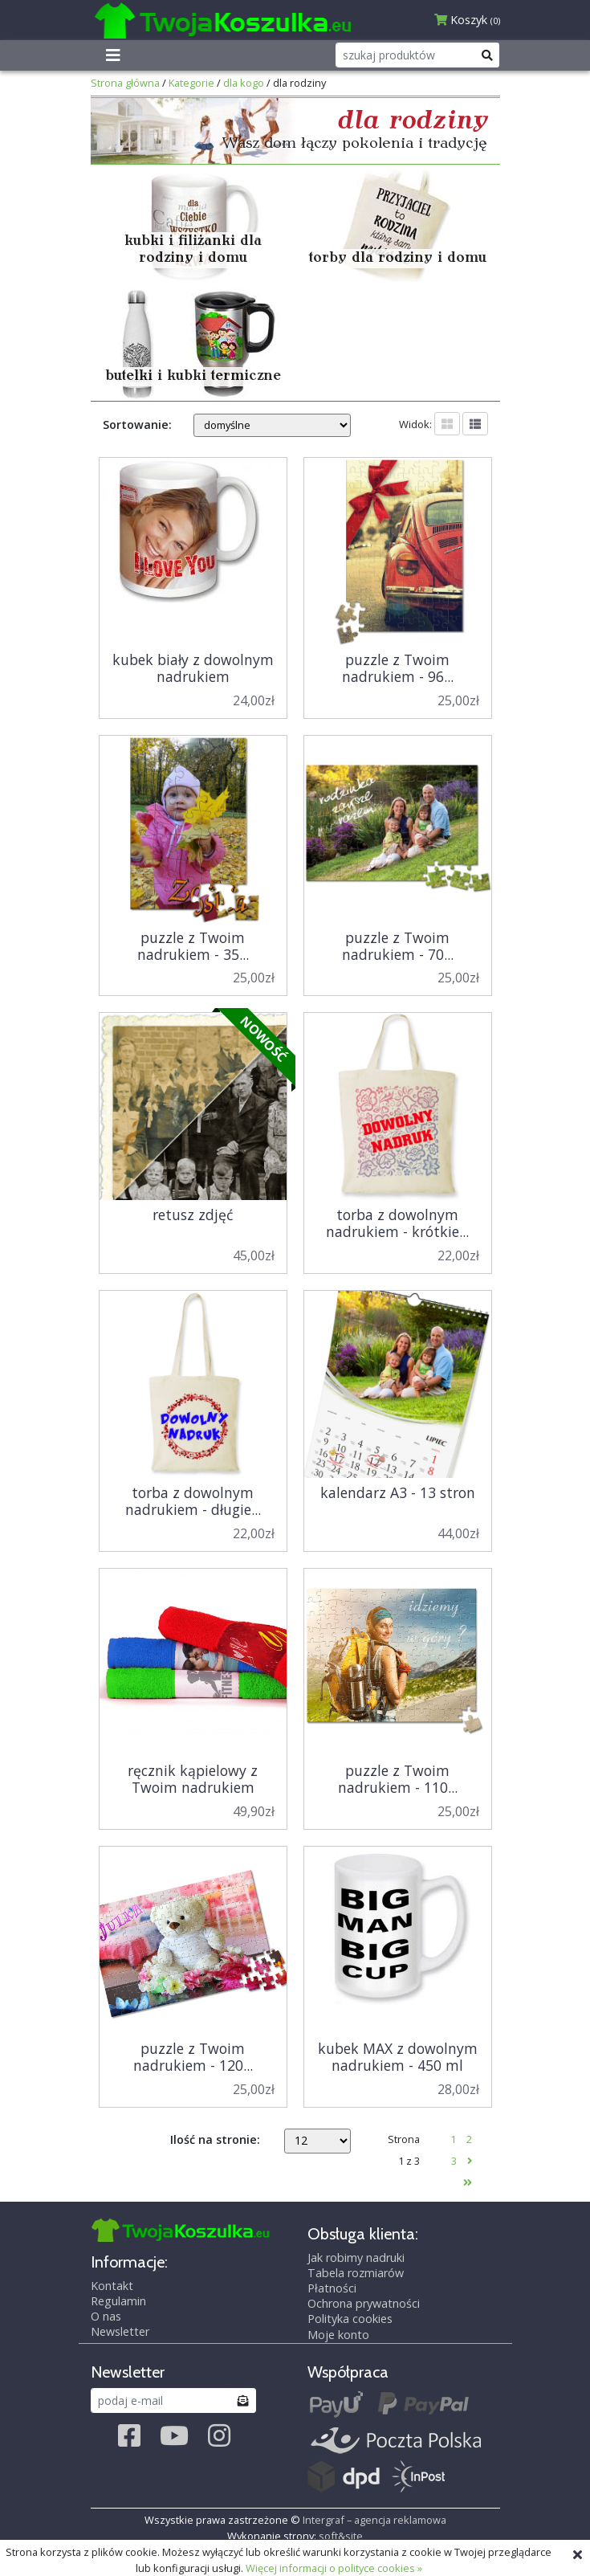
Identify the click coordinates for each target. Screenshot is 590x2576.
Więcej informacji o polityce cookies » (334, 2568)
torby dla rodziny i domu (397, 258)
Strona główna (125, 83)
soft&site (341, 2536)
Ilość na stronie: (215, 2139)
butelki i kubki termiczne (193, 376)
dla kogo (243, 83)
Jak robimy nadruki (356, 2257)
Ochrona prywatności (363, 2304)
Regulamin (118, 2301)
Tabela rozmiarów (355, 2272)
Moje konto (338, 2334)
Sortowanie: (137, 424)
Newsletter (120, 2331)
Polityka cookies (350, 2319)
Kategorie (191, 83)
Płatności (331, 2288)
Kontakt (112, 2285)
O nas (106, 2316)
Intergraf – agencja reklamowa (374, 2520)
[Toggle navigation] (113, 55)
